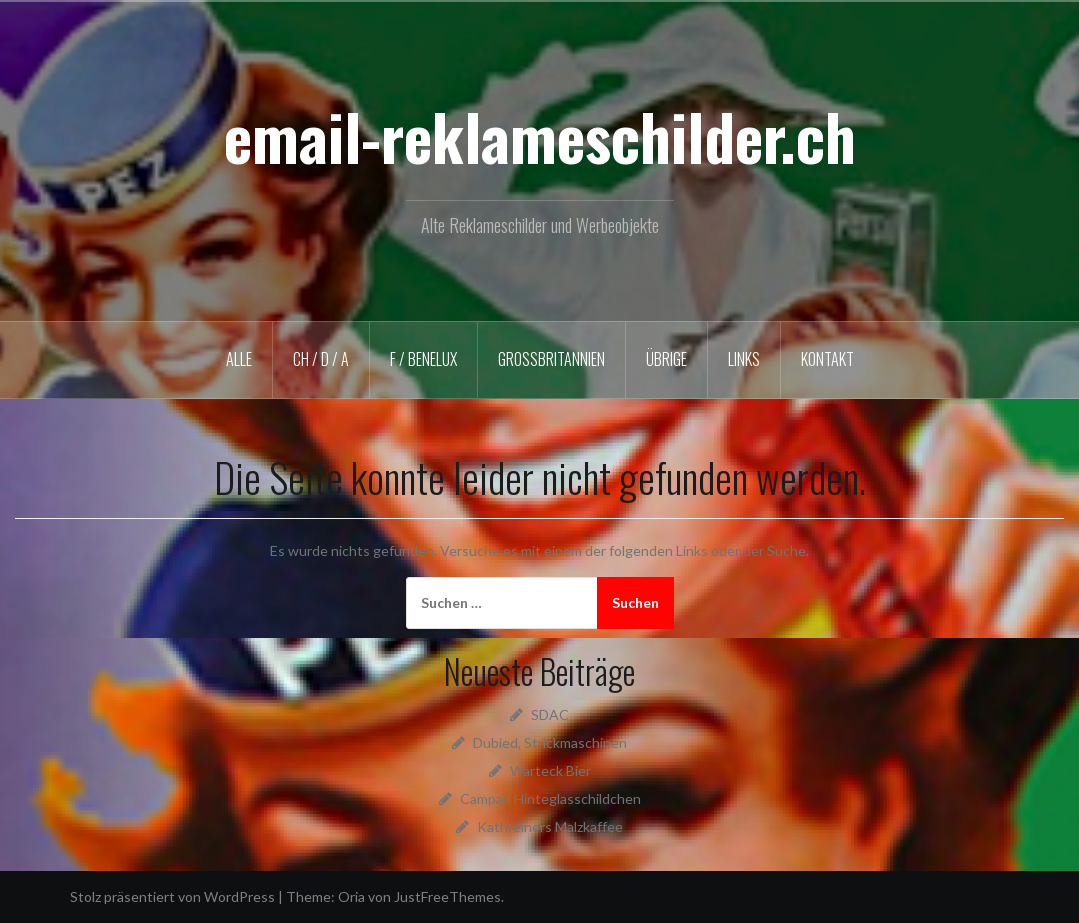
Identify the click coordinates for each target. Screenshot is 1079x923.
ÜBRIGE (666, 359)
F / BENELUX (423, 359)
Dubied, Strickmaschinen (550, 742)
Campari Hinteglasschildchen (550, 798)
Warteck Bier (550, 770)
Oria (351, 896)
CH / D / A (321, 359)
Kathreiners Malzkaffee (550, 826)
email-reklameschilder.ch (540, 136)
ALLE (239, 359)
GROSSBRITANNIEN (551, 359)
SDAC (550, 714)
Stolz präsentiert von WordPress (172, 896)
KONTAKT (827, 359)
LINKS (744, 359)
